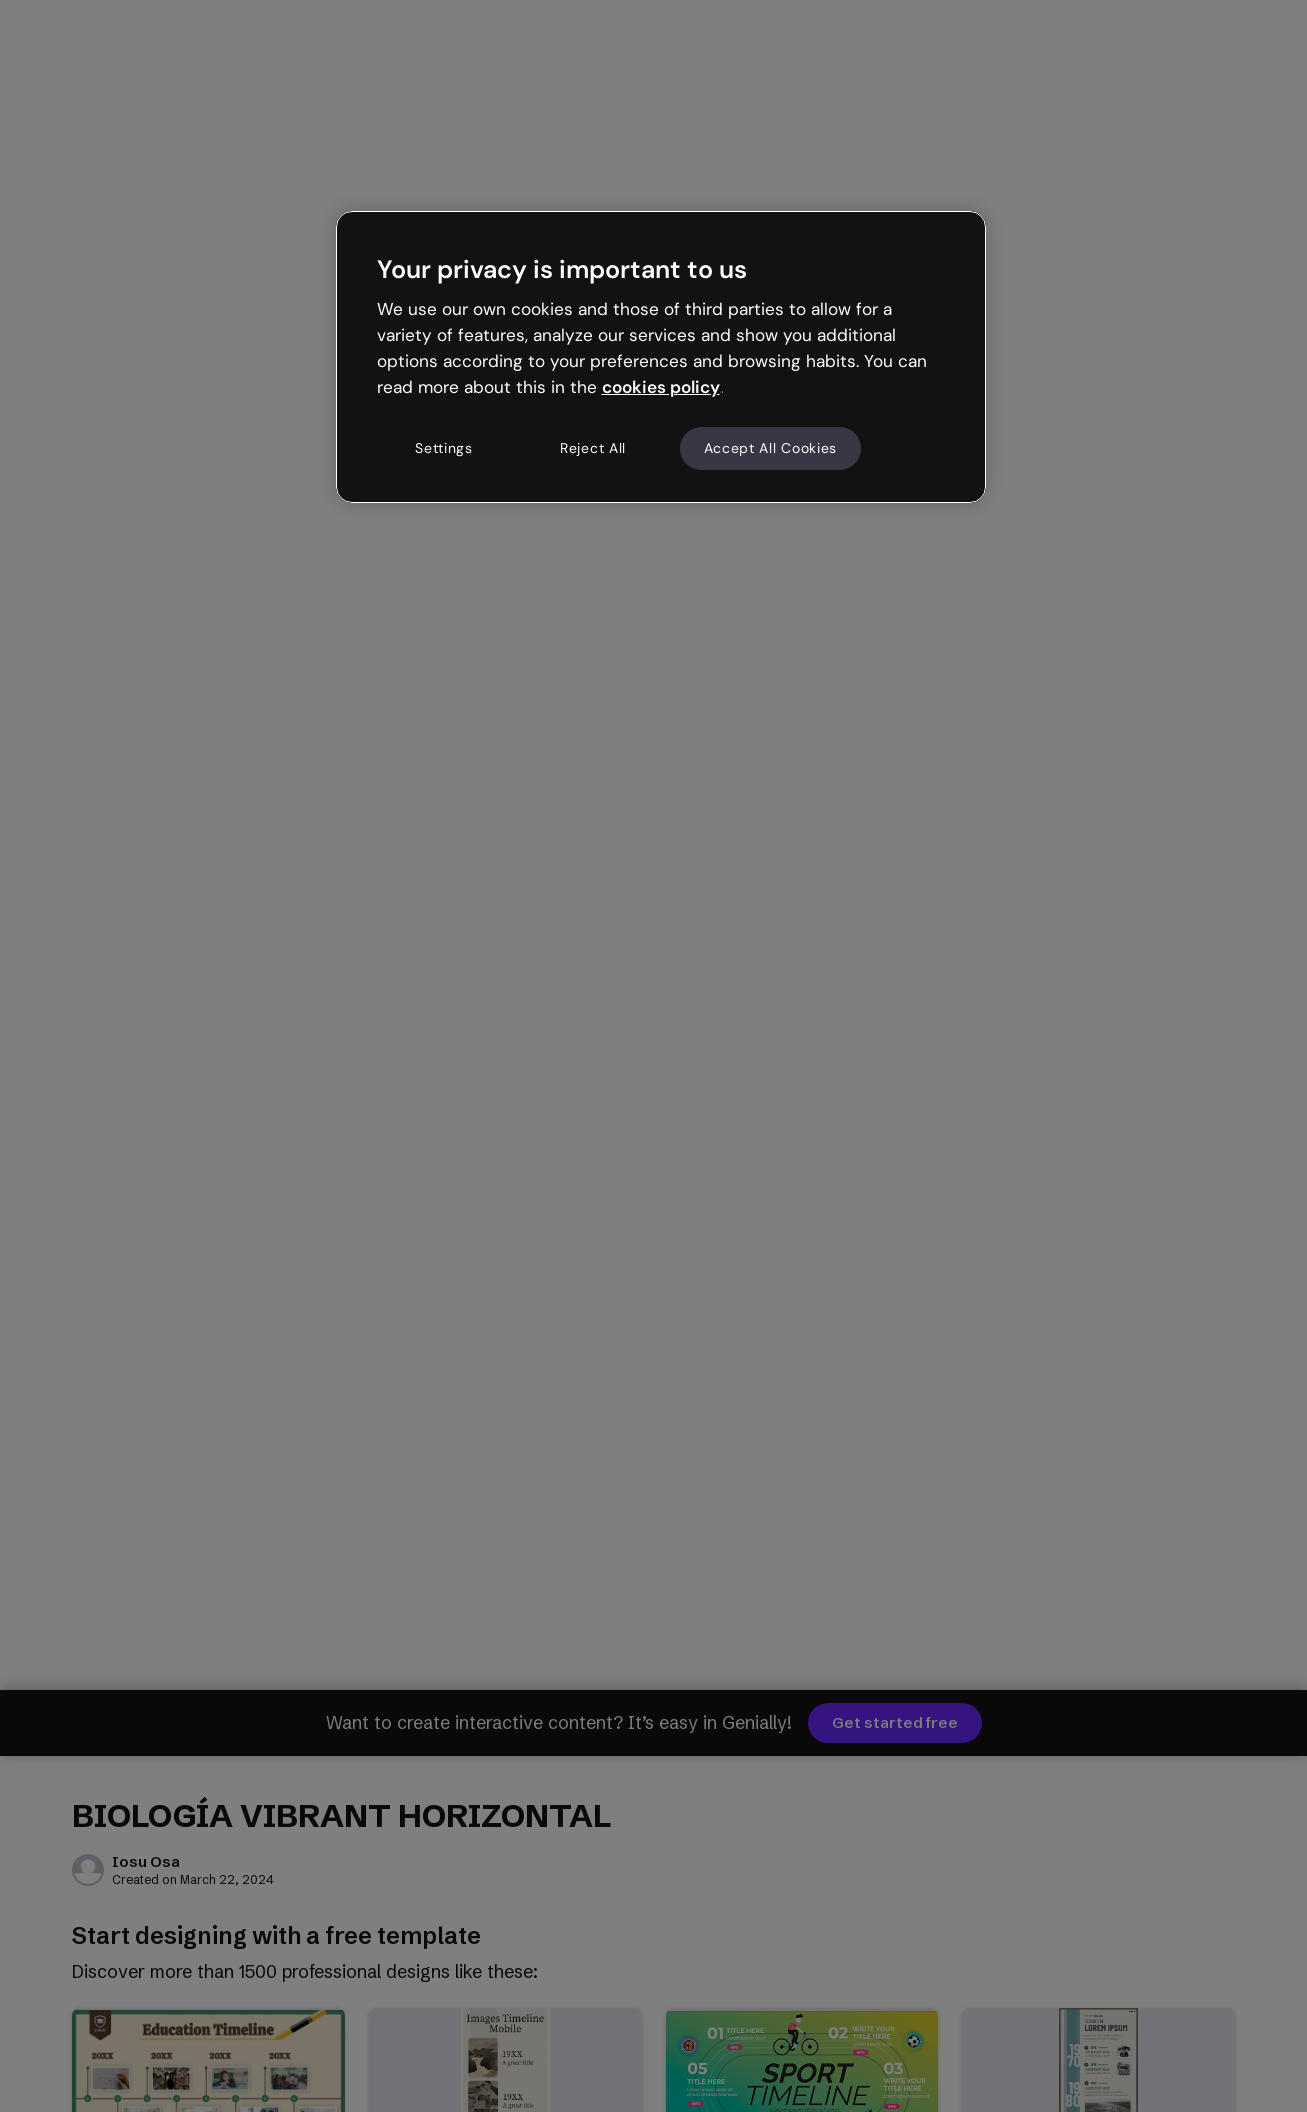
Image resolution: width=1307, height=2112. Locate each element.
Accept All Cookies (771, 448)
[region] (661, 357)
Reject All (593, 448)
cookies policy (661, 387)
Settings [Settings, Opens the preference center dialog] (444, 448)
